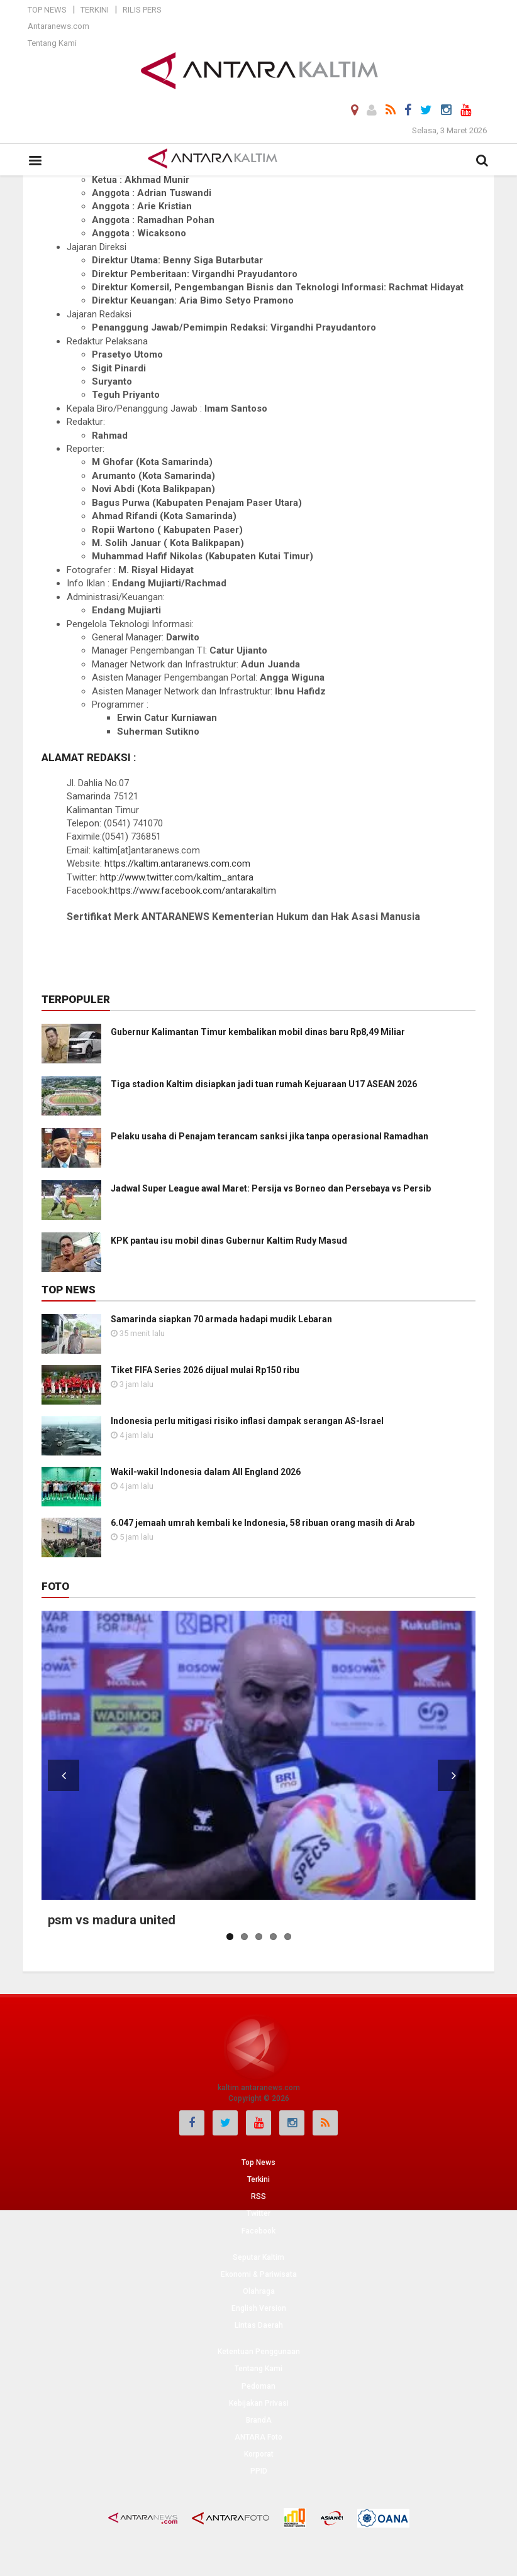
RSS (258, 2196)
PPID (258, 2471)
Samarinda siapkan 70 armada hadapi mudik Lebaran (221, 1319)
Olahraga (259, 2291)
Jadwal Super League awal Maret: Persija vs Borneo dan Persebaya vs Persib (271, 1188)
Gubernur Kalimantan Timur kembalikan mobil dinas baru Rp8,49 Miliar (258, 1032)
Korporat (259, 2454)
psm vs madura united (111, 1919)
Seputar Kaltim (258, 2257)
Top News (47, 9)
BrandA (259, 2420)
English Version (258, 2308)
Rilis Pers (142, 9)
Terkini (95, 9)
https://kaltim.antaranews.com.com (177, 863)
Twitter (258, 2213)
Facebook (258, 2231)
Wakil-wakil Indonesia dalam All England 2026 (206, 1472)
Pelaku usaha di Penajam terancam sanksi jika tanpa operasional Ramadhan (269, 1136)
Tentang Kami (52, 43)
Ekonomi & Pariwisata (259, 2274)
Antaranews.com (58, 26)
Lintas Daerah (259, 2325)
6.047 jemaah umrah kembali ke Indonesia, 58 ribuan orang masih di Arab (262, 1523)
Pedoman (258, 2386)
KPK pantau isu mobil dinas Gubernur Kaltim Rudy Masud (229, 1241)
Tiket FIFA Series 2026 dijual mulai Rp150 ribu (205, 1370)
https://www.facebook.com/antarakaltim (192, 890)
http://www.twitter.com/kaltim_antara (176, 877)
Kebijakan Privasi (259, 2403)
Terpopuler (76, 999)
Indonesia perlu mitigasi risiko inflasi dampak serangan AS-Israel (247, 1421)
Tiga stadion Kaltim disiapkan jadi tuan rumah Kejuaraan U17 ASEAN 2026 (264, 1084)
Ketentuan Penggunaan (259, 2351)
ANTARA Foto (258, 2437)
